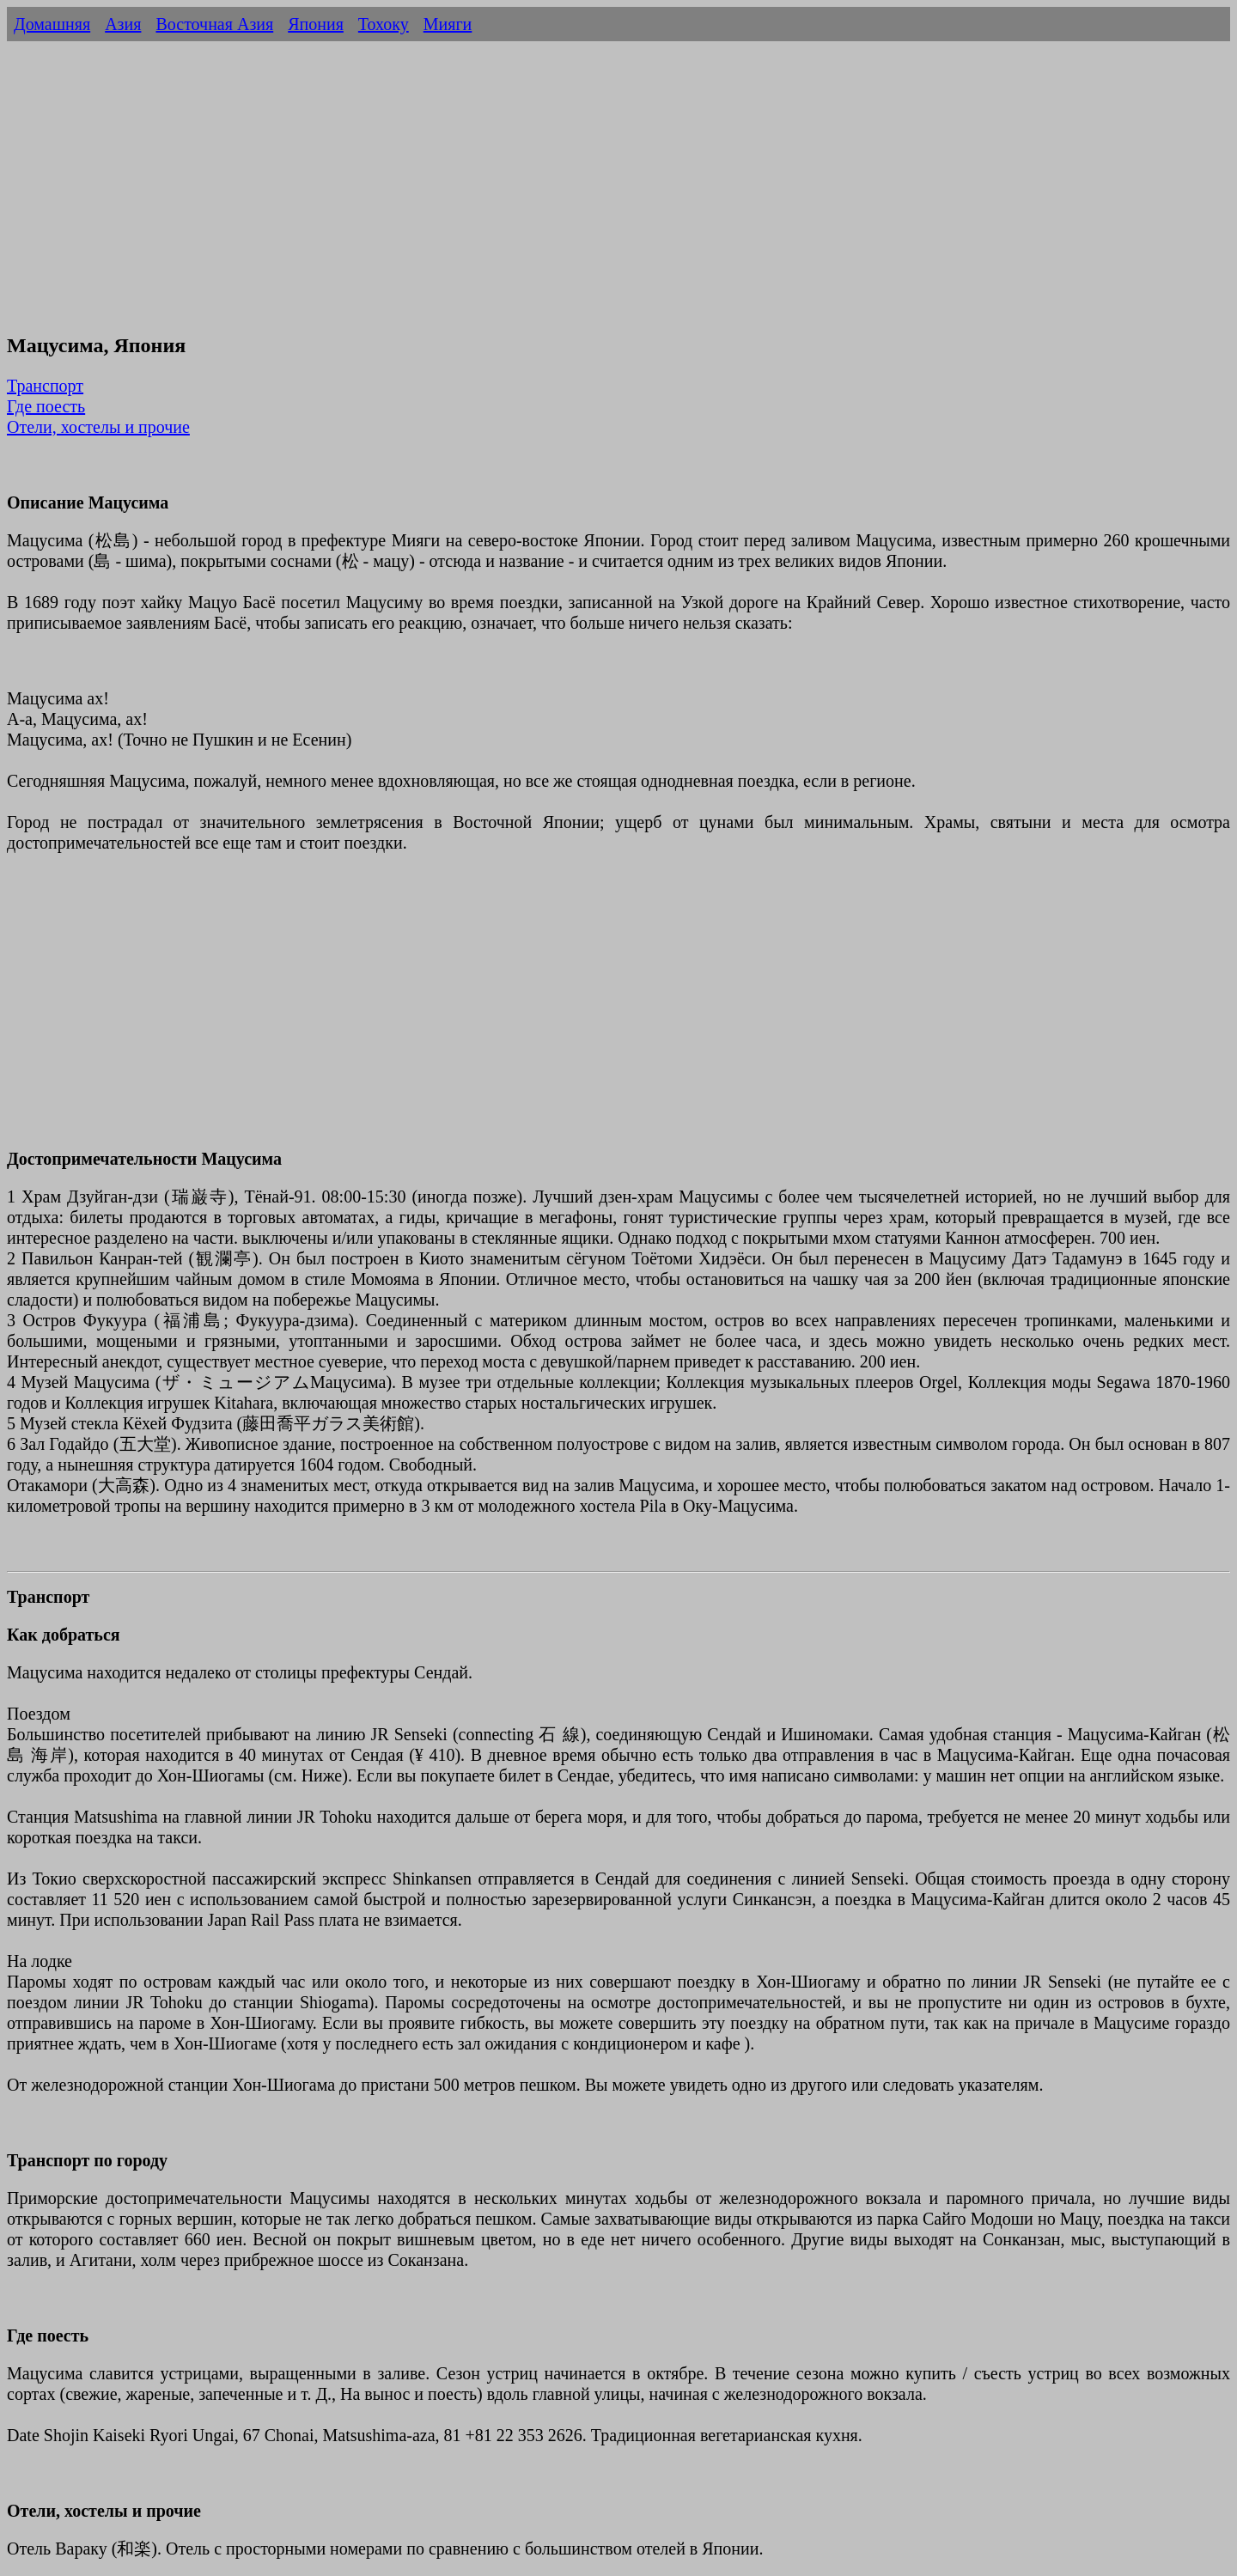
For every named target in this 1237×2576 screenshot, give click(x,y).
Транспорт (45, 385)
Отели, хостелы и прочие (98, 426)
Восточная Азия (214, 24)
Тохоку (383, 24)
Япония (316, 24)
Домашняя (52, 24)
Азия (123, 24)
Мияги (448, 24)
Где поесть (46, 406)
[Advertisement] (618, 196)
